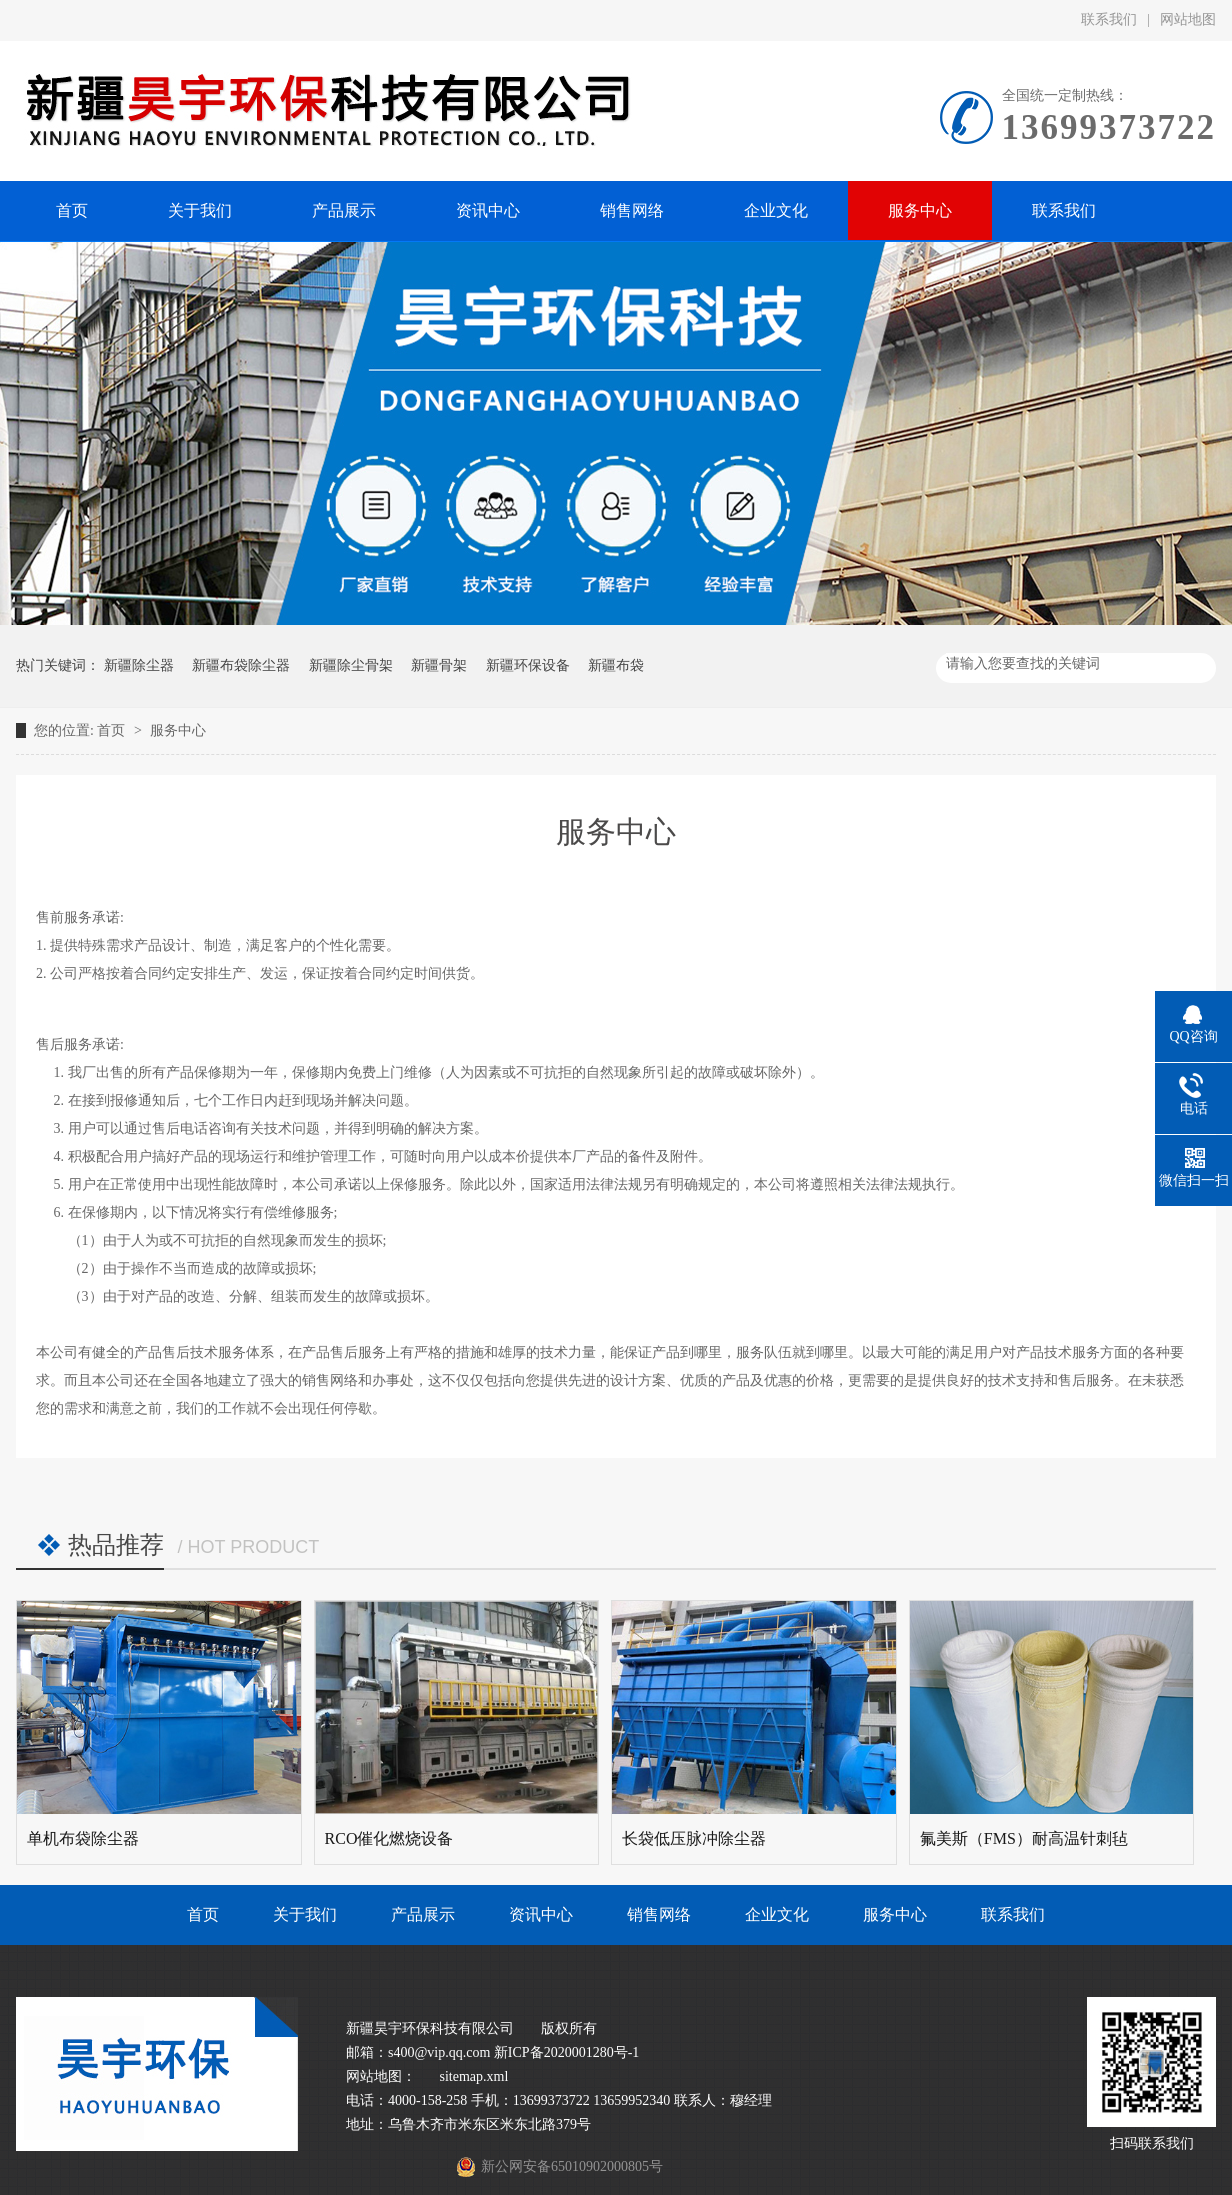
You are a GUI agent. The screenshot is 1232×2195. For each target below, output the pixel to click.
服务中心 (178, 730)
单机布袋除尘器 (83, 1838)
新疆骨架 (439, 665)
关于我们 (305, 1914)
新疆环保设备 (528, 665)
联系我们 (1109, 19)
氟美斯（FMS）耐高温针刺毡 (1024, 1838)
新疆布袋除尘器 (241, 665)
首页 (113, 730)
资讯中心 (541, 1914)
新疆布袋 (616, 665)
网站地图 (1188, 19)
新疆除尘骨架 (351, 665)
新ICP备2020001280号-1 (566, 2052)
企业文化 (777, 1914)
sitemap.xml (474, 2076)
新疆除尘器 (139, 665)
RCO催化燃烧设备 (389, 1838)
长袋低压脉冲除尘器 (694, 1838)
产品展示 (423, 1914)
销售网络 (659, 1914)
